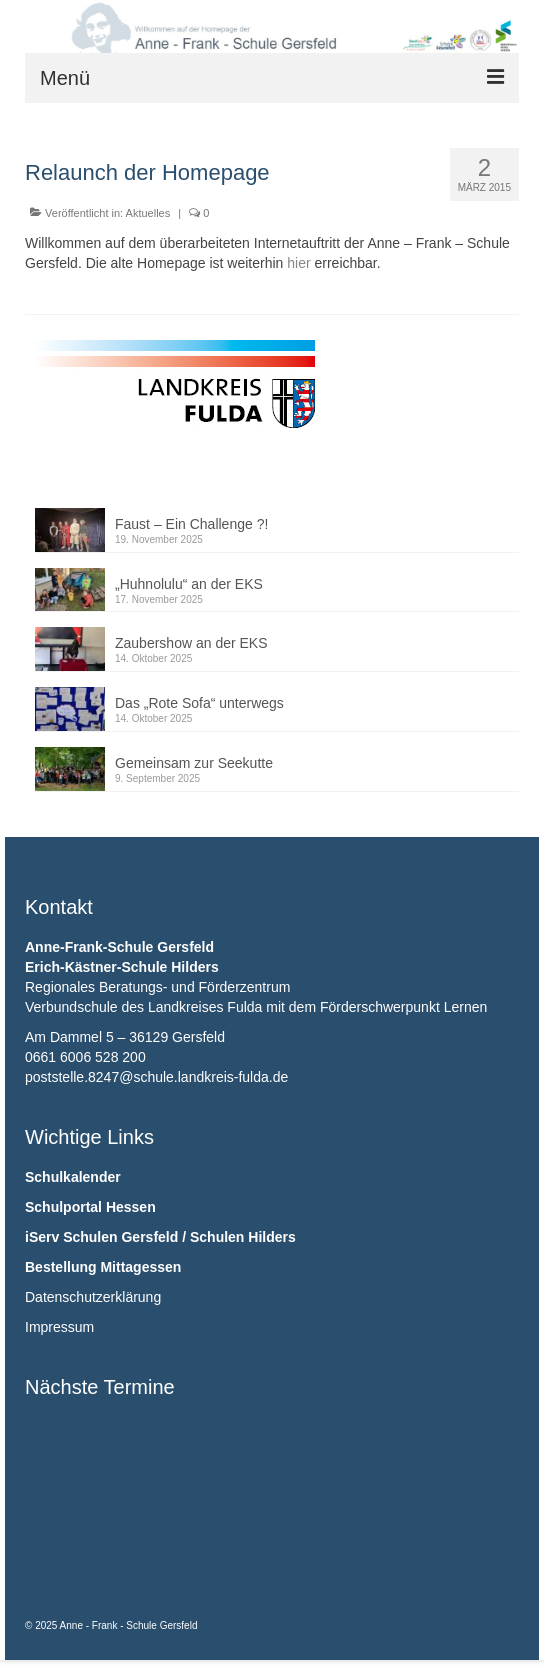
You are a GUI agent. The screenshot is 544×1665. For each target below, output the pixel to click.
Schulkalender (73, 1177)
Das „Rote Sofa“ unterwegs (199, 703)
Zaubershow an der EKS (191, 643)
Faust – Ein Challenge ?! (191, 524)
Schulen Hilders (243, 1237)
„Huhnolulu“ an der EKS (189, 584)
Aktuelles (148, 213)
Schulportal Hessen (90, 1207)
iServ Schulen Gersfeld (101, 1237)
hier (298, 263)
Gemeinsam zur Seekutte (194, 763)
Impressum (59, 1327)
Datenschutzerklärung (93, 1297)
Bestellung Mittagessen (103, 1267)
